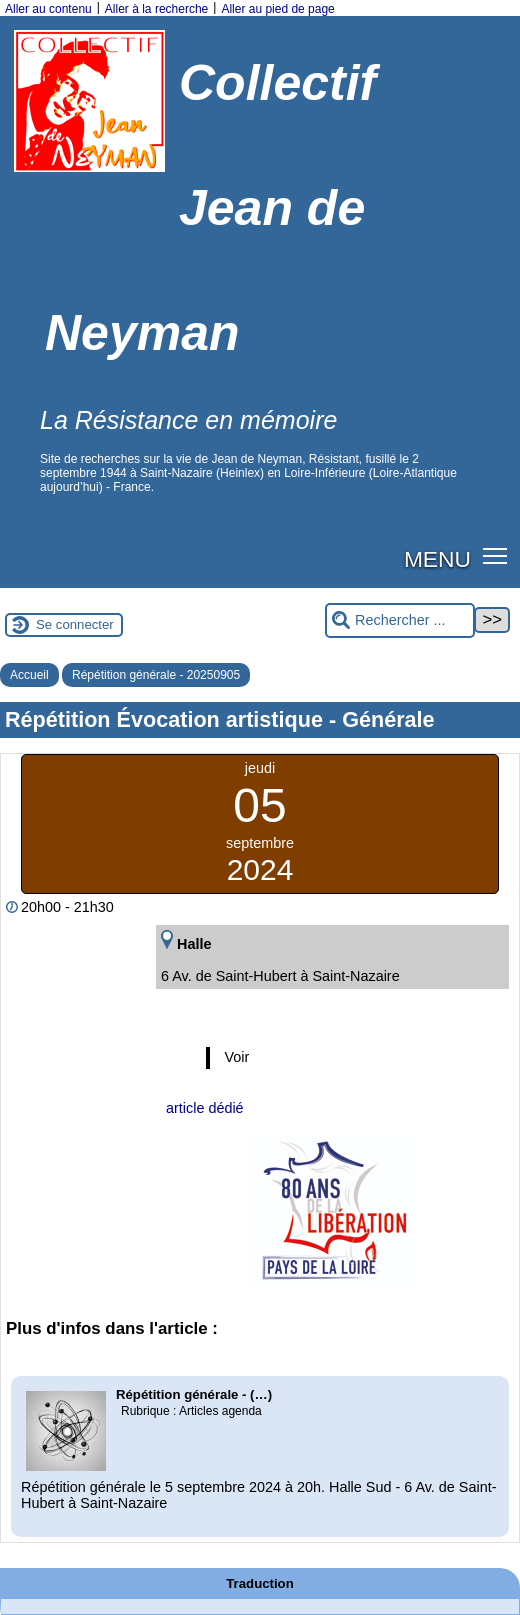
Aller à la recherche (156, 9)
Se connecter (75, 624)
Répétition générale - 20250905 (156, 675)
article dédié (205, 1108)
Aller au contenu (48, 9)
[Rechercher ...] (400, 620)
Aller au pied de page (277, 9)
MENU (437, 559)
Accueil (29, 675)
